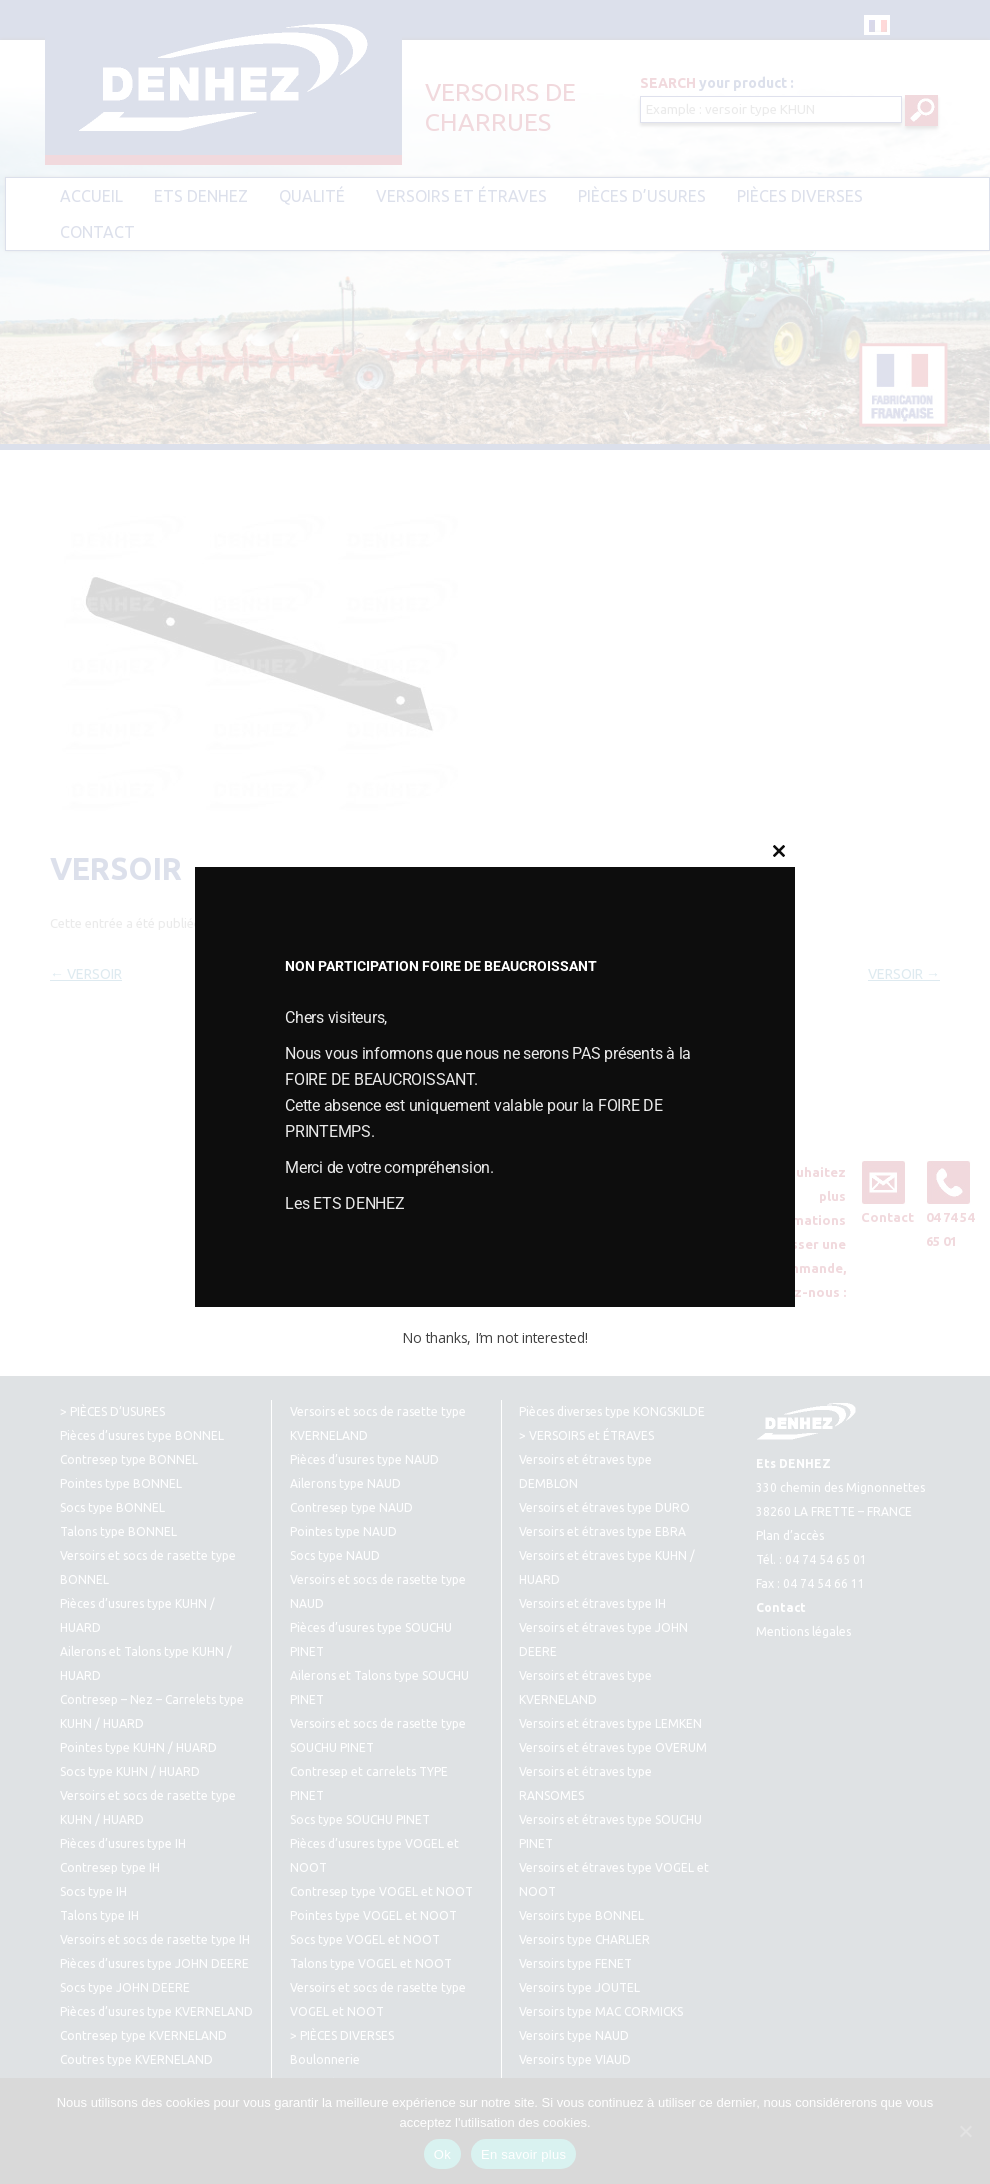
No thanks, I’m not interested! (494, 1337)
